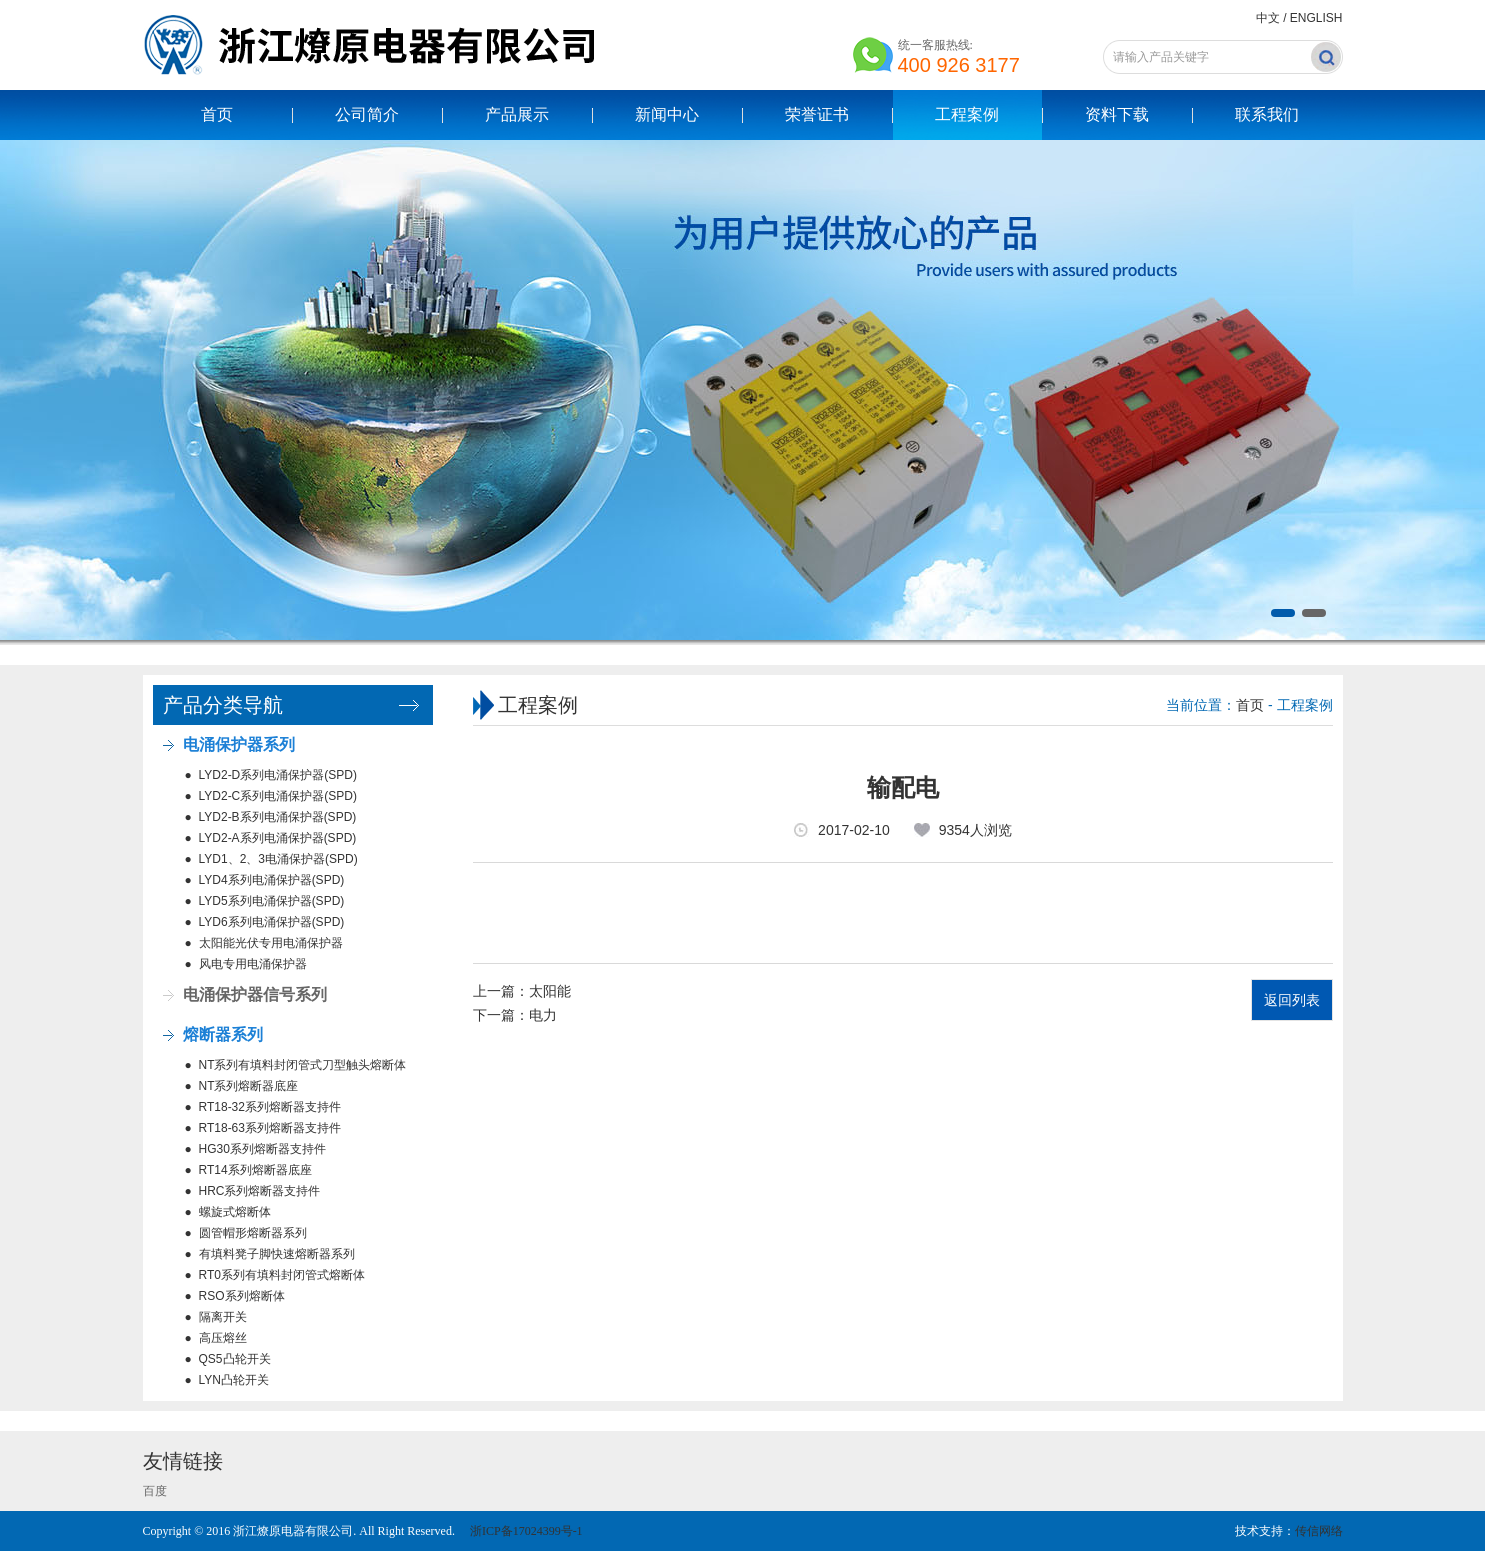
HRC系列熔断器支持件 (260, 1191)
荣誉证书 (817, 114)
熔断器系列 (223, 1034)
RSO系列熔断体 (242, 1296)
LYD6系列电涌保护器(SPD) (272, 922)
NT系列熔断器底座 (249, 1086)
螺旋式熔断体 (235, 1212)
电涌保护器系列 (239, 744)
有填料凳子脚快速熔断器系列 (277, 1254)
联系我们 (1267, 114)
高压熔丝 (223, 1338)
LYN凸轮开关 (234, 1380)
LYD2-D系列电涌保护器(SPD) (278, 775)
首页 (217, 114)
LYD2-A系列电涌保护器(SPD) (278, 838)
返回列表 (1292, 1000)
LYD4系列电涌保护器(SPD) (272, 880)
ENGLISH (1316, 18)
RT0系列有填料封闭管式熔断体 (282, 1275)
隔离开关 (223, 1317)
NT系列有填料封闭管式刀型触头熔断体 (303, 1065)
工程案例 (967, 114)
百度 (155, 1491)
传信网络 (1319, 1531)
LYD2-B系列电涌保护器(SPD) (278, 817)
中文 (1268, 18)
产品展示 (517, 114)
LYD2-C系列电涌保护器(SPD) (278, 796)
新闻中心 (667, 114)
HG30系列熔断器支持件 (262, 1149)
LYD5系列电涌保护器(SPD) (272, 901)
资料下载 (1117, 114)
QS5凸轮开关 (235, 1359)
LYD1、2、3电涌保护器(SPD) (278, 859)
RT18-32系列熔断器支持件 (270, 1107)
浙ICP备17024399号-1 (525, 1531)
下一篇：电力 (515, 1015)
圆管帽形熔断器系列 (253, 1233)
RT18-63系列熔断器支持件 (270, 1128)
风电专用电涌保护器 (253, 964)
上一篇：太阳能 (522, 991)
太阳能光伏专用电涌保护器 (271, 943)
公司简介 (367, 114)
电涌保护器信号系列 (255, 994)
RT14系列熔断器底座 (255, 1170)
